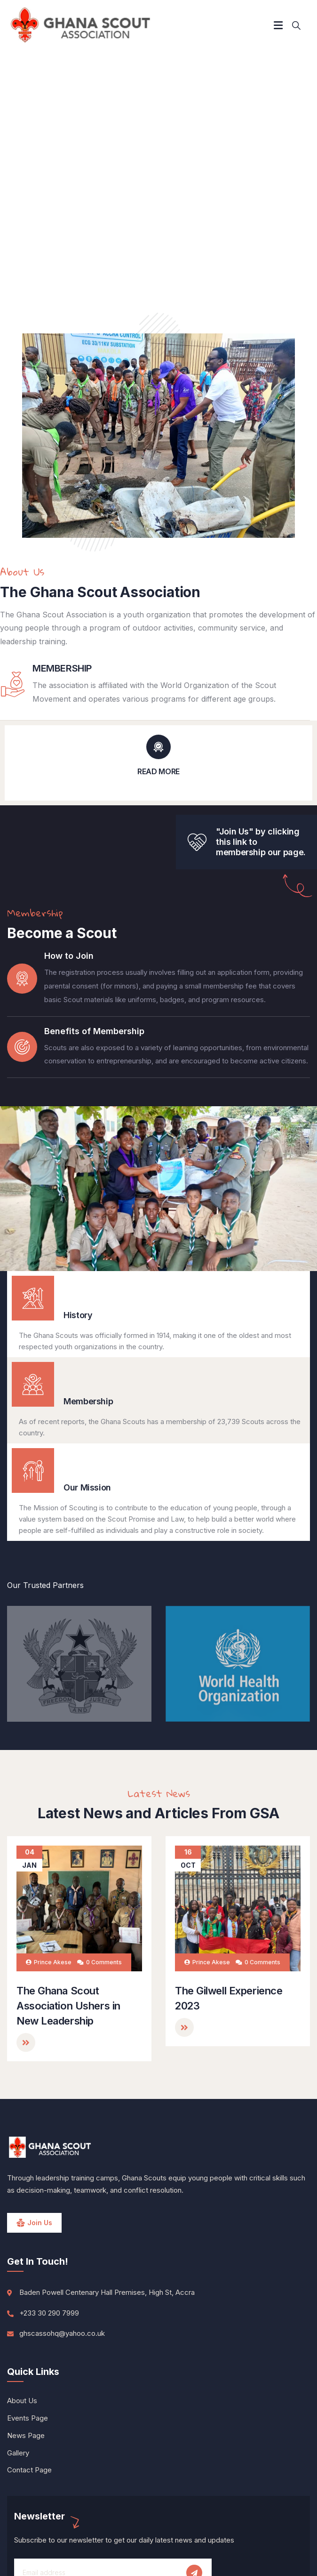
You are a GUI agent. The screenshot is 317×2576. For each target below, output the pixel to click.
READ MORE (158, 771)
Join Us (39, 2223)
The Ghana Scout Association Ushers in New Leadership (68, 2006)
